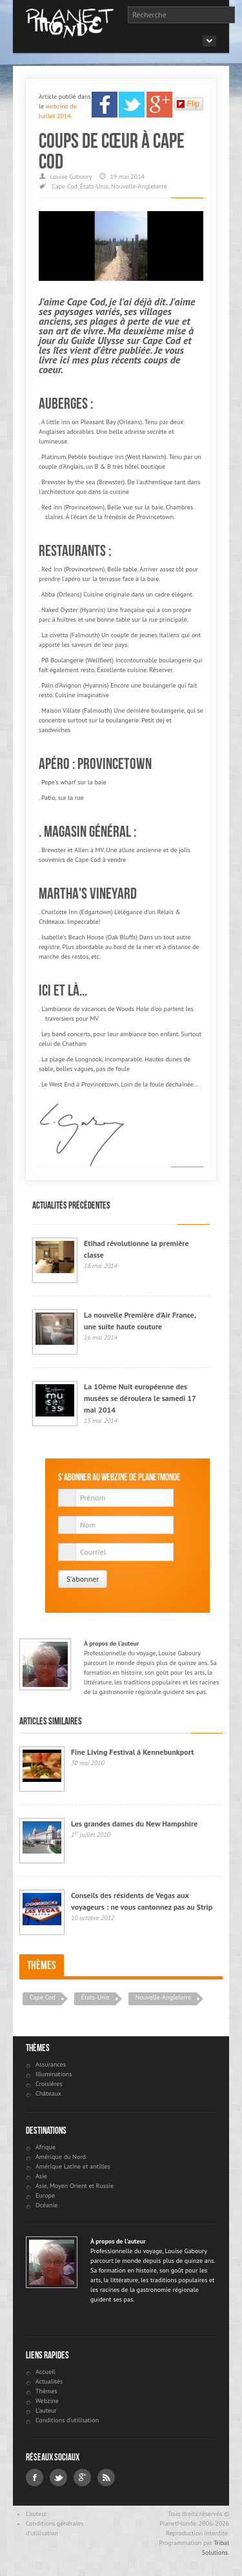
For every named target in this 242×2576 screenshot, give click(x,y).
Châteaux (48, 2093)
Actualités (49, 2381)
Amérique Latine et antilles (72, 2166)
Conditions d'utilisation (67, 2420)
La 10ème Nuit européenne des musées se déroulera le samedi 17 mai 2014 (140, 1398)
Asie (41, 2176)
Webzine (47, 2401)
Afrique (45, 2147)
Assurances (50, 2064)
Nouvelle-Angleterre (139, 186)
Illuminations (53, 2074)
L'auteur (46, 2410)
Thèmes (41, 1965)
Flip (188, 103)
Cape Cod (64, 186)
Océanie (46, 2205)
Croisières (49, 2084)
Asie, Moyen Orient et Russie (74, 2186)
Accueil (45, 2371)
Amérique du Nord (60, 2156)
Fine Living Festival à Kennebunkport (132, 1752)
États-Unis (94, 186)
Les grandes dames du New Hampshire (134, 1823)
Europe (45, 2195)
